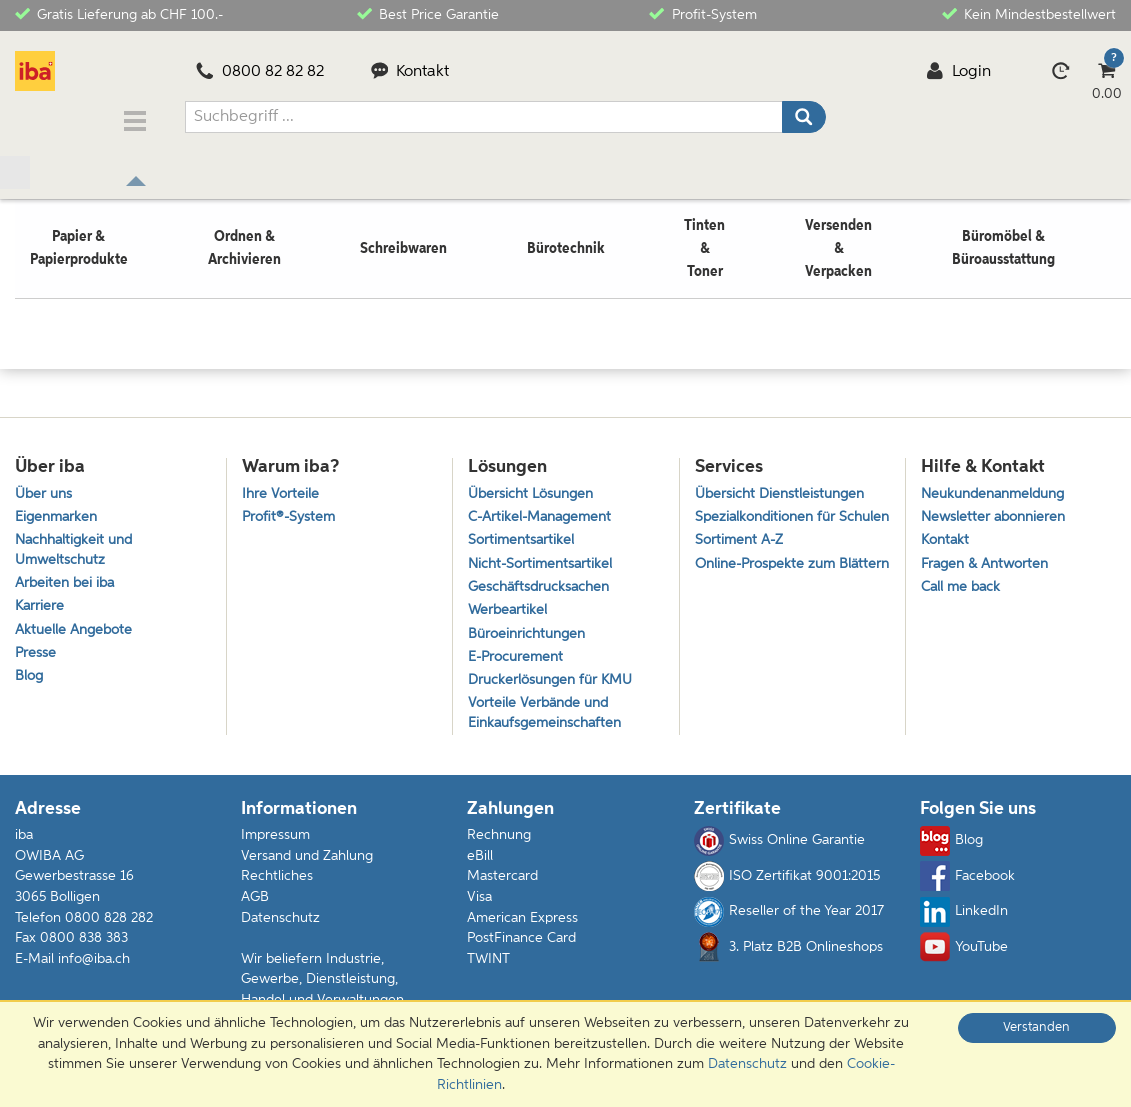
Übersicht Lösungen (535, 483)
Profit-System (702, 13)
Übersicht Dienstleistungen (784, 483)
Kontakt (410, 72)
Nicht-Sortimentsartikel (543, 559)
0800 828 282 (109, 929)
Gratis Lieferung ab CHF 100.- (119, 13)
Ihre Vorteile (281, 483)
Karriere (40, 606)
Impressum (275, 847)
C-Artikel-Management (545, 509)
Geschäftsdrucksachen (542, 585)
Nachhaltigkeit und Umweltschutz (78, 545)
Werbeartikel (509, 610)
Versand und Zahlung (307, 868)
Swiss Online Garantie (779, 853)
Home (34, 273)
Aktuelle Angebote (77, 632)
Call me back (963, 585)
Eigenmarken (58, 509)
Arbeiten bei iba (67, 581)
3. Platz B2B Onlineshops (788, 959)
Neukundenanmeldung (999, 483)
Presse (36, 657)
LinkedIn (964, 923)
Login (958, 72)
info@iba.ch (94, 970)
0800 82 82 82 (260, 72)
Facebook (967, 888)
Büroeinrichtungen (530, 636)
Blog (30, 683)
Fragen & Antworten (989, 559)
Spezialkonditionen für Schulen (769, 520)
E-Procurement (518, 661)
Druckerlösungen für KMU (555, 687)
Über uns (45, 483)
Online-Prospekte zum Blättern (769, 592)
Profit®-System (291, 509)
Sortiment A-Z (741, 555)
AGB (255, 909)
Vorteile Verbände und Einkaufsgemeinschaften (549, 723)
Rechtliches (277, 888)
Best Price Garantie (428, 13)
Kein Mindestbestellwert (1029, 13)
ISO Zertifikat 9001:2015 (787, 888)
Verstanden (1036, 1027)
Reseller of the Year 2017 (789, 923)
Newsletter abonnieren (997, 509)
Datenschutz (280, 929)
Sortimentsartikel (523, 534)
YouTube (964, 959)
